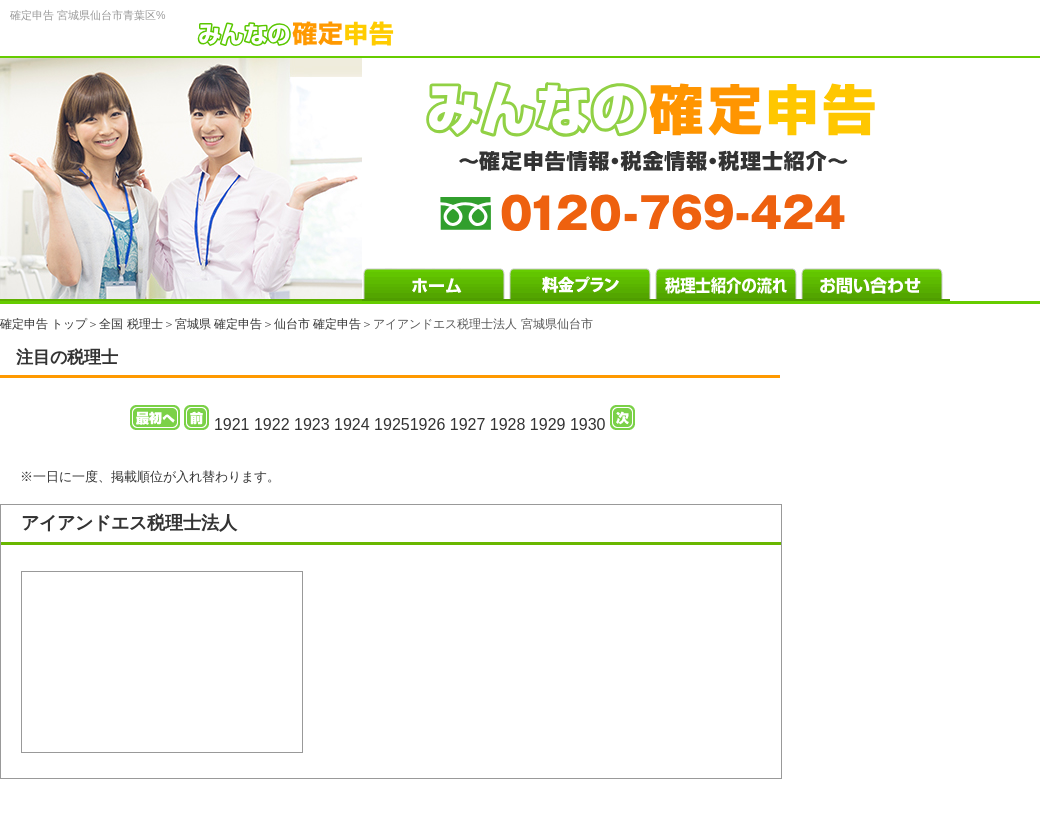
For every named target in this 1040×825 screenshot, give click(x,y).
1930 (588, 424)
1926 (428, 424)
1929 (548, 424)
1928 (508, 424)
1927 (468, 424)
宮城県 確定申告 (218, 324)
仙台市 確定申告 (317, 324)
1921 (232, 424)
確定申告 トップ (43, 324)
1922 (272, 424)
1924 (352, 424)
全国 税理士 (130, 324)
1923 (312, 424)
